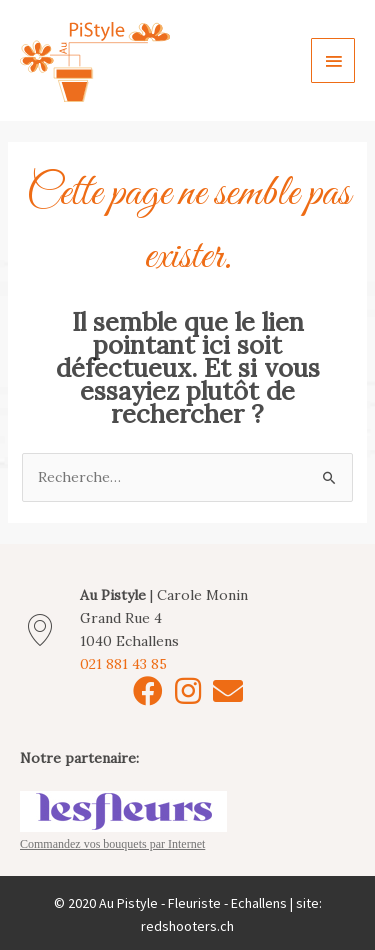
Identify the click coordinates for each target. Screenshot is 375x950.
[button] (148, 691)
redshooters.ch (187, 926)
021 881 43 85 (123, 664)
